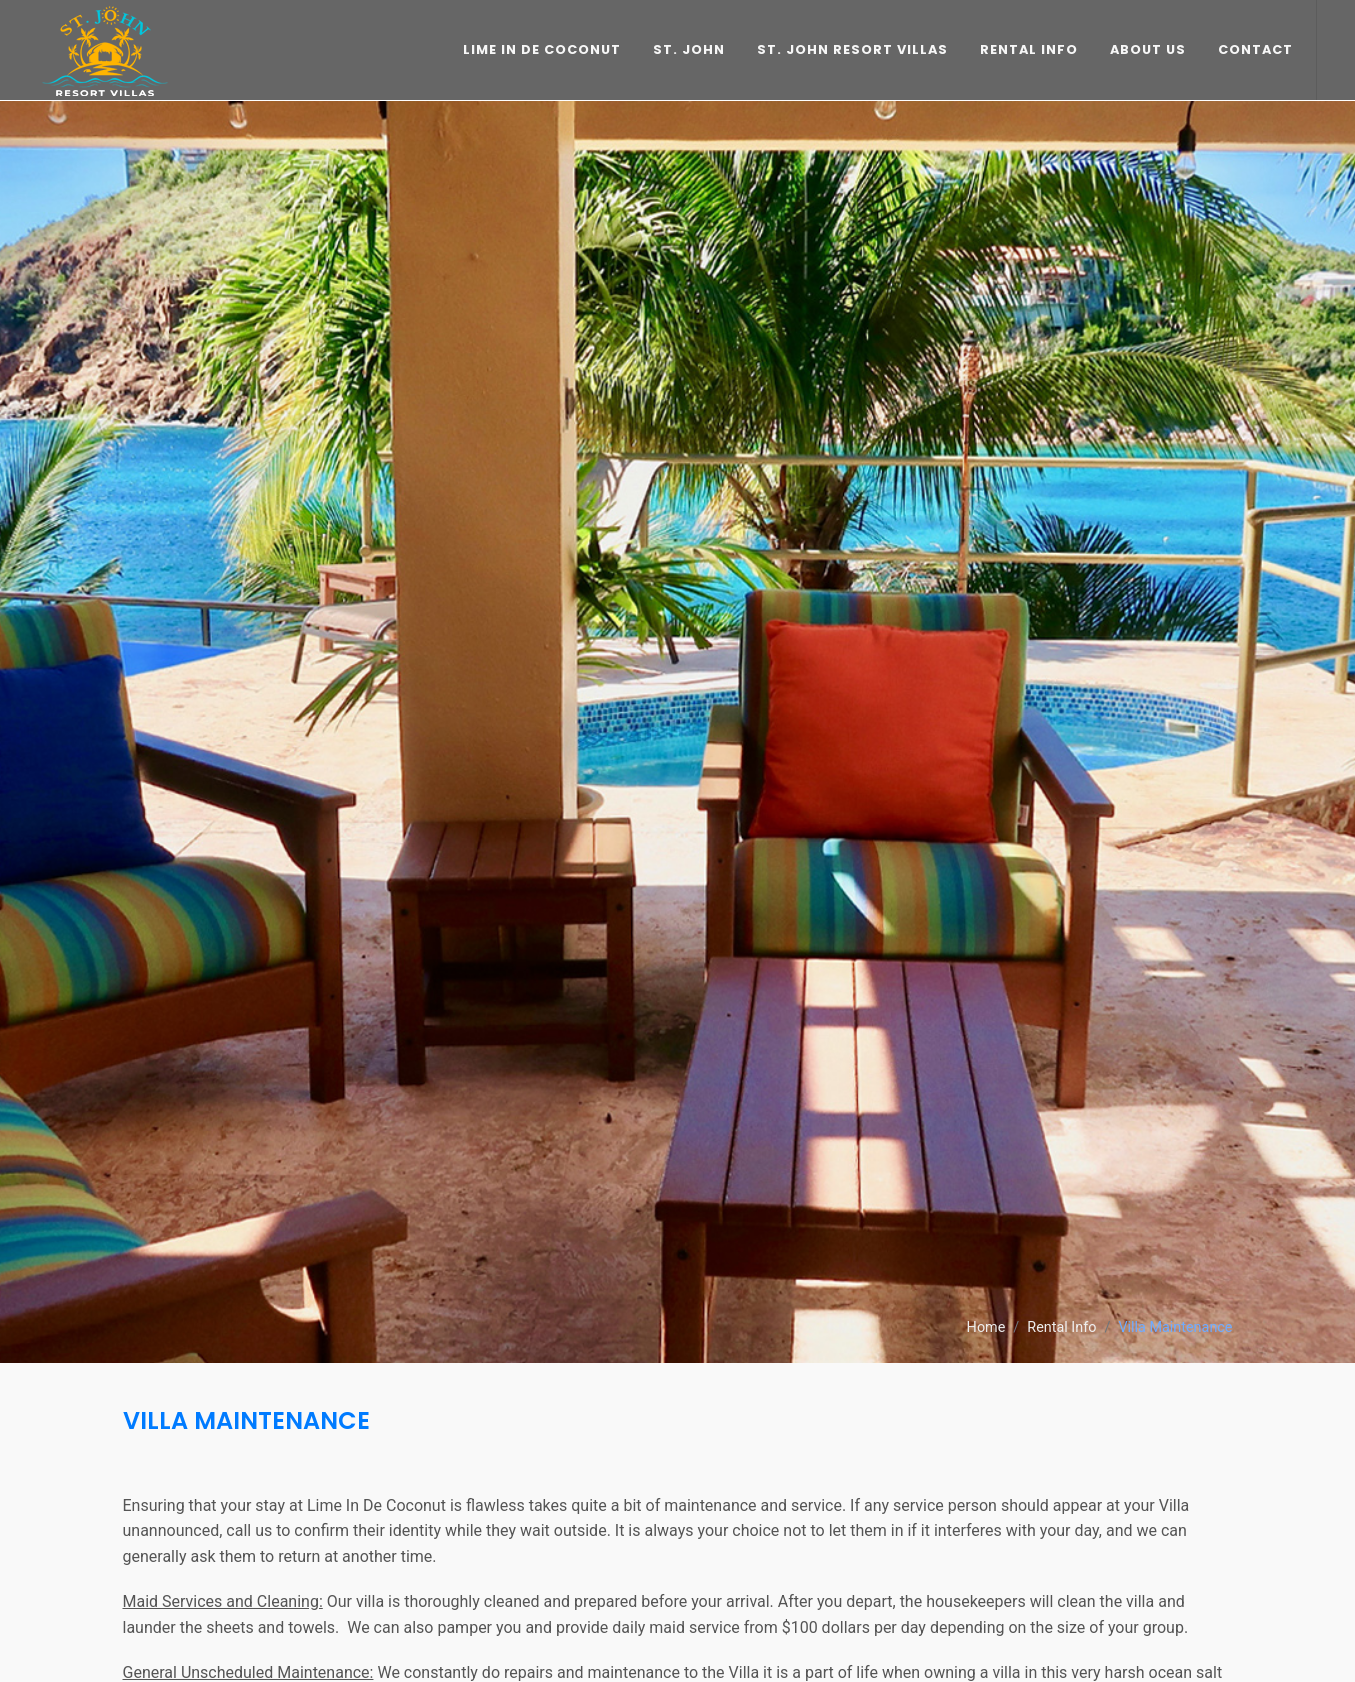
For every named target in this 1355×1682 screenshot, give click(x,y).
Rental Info (1061, 1327)
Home (986, 1327)
